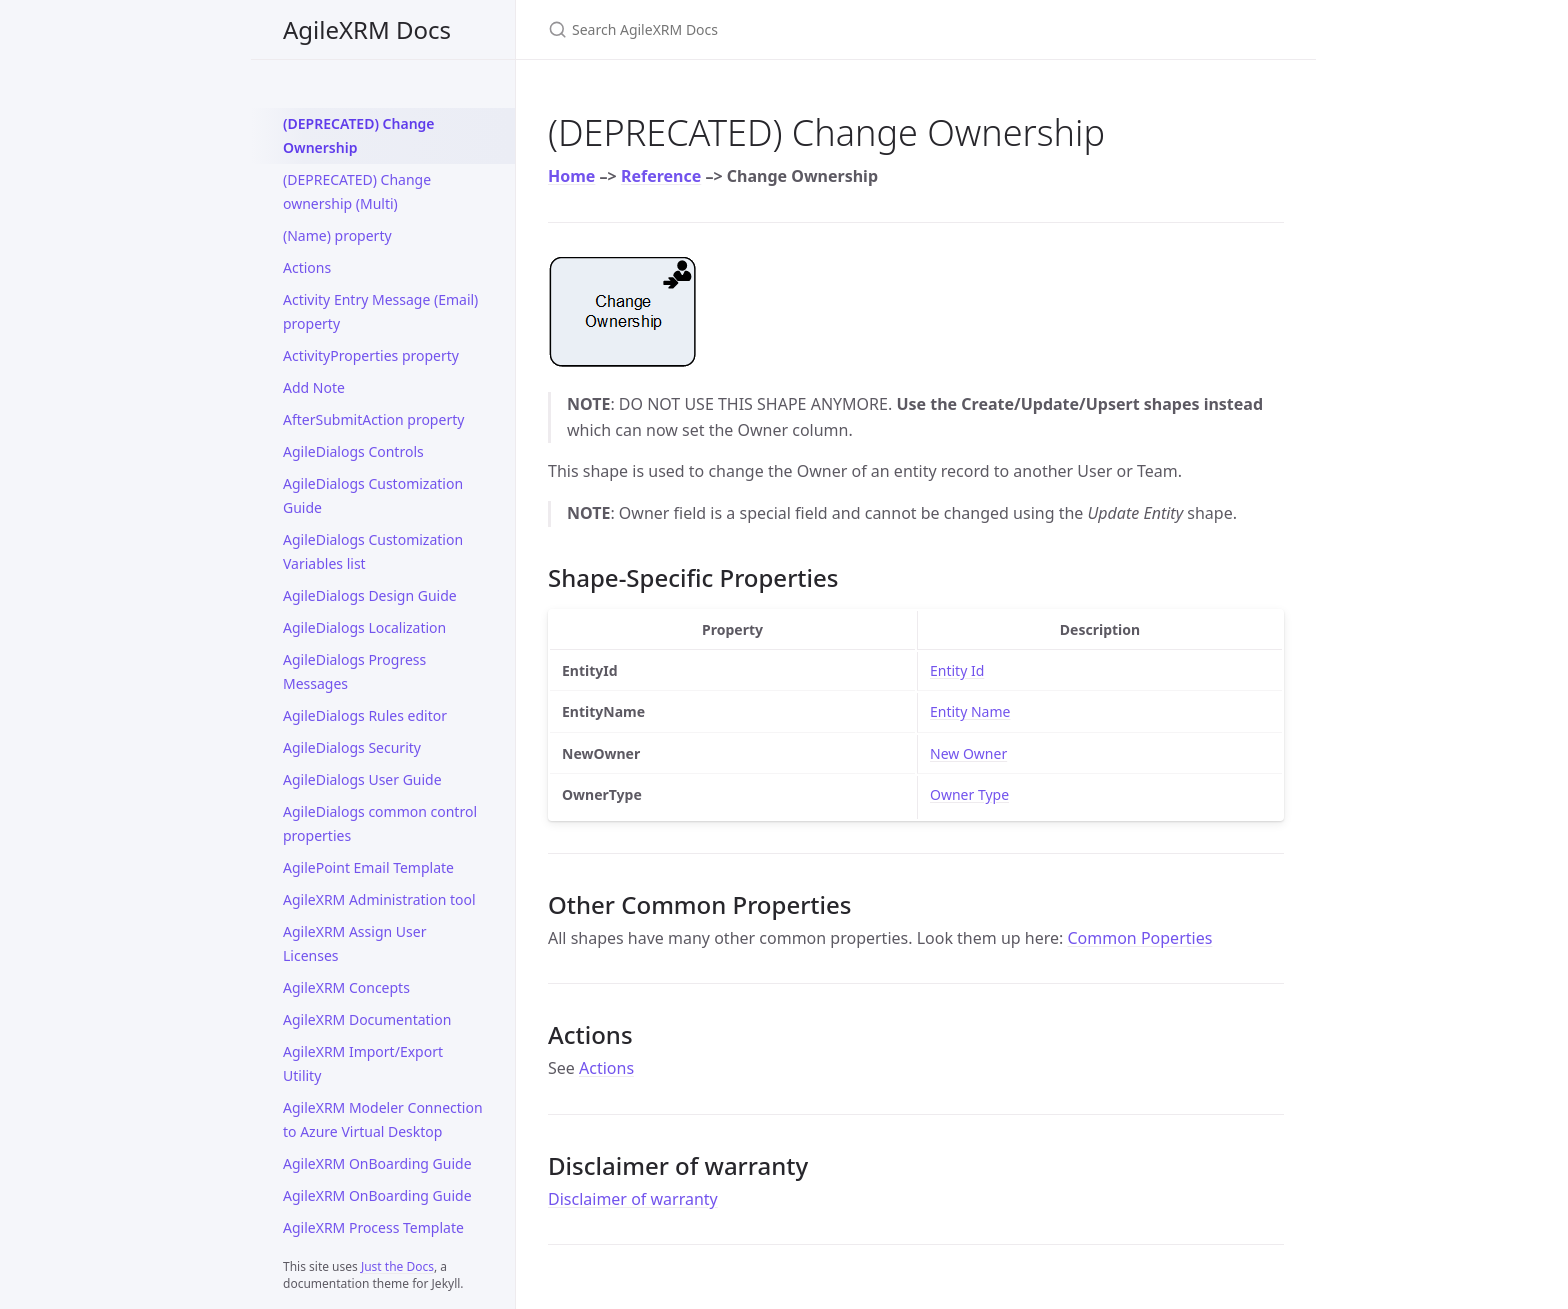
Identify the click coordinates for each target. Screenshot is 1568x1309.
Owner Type (969, 794)
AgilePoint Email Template (368, 867)
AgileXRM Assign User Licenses (354, 943)
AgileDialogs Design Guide (370, 595)
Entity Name (970, 711)
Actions (307, 267)
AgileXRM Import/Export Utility (363, 1063)
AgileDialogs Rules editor (365, 715)
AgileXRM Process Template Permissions (373, 1239)
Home (571, 176)
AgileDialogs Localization (364, 627)
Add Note (314, 387)
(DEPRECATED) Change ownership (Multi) (357, 191)
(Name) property (337, 235)
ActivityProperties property (371, 355)
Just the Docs (397, 1266)
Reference (661, 176)
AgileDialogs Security (352, 747)
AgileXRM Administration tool (379, 899)
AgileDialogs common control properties (380, 823)
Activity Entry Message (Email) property (380, 311)
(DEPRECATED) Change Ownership (359, 135)
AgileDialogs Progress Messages (354, 671)
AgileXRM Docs (367, 29)
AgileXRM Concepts (346, 987)
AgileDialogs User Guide (362, 779)
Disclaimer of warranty (633, 1199)
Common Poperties (1139, 938)
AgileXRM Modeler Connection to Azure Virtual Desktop (383, 1119)
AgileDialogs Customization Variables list (373, 551)
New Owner (968, 753)
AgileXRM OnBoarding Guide (377, 1163)
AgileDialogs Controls (353, 451)
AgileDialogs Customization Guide (373, 495)
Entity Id (957, 670)
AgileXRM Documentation (367, 1019)
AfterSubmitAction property (373, 419)
